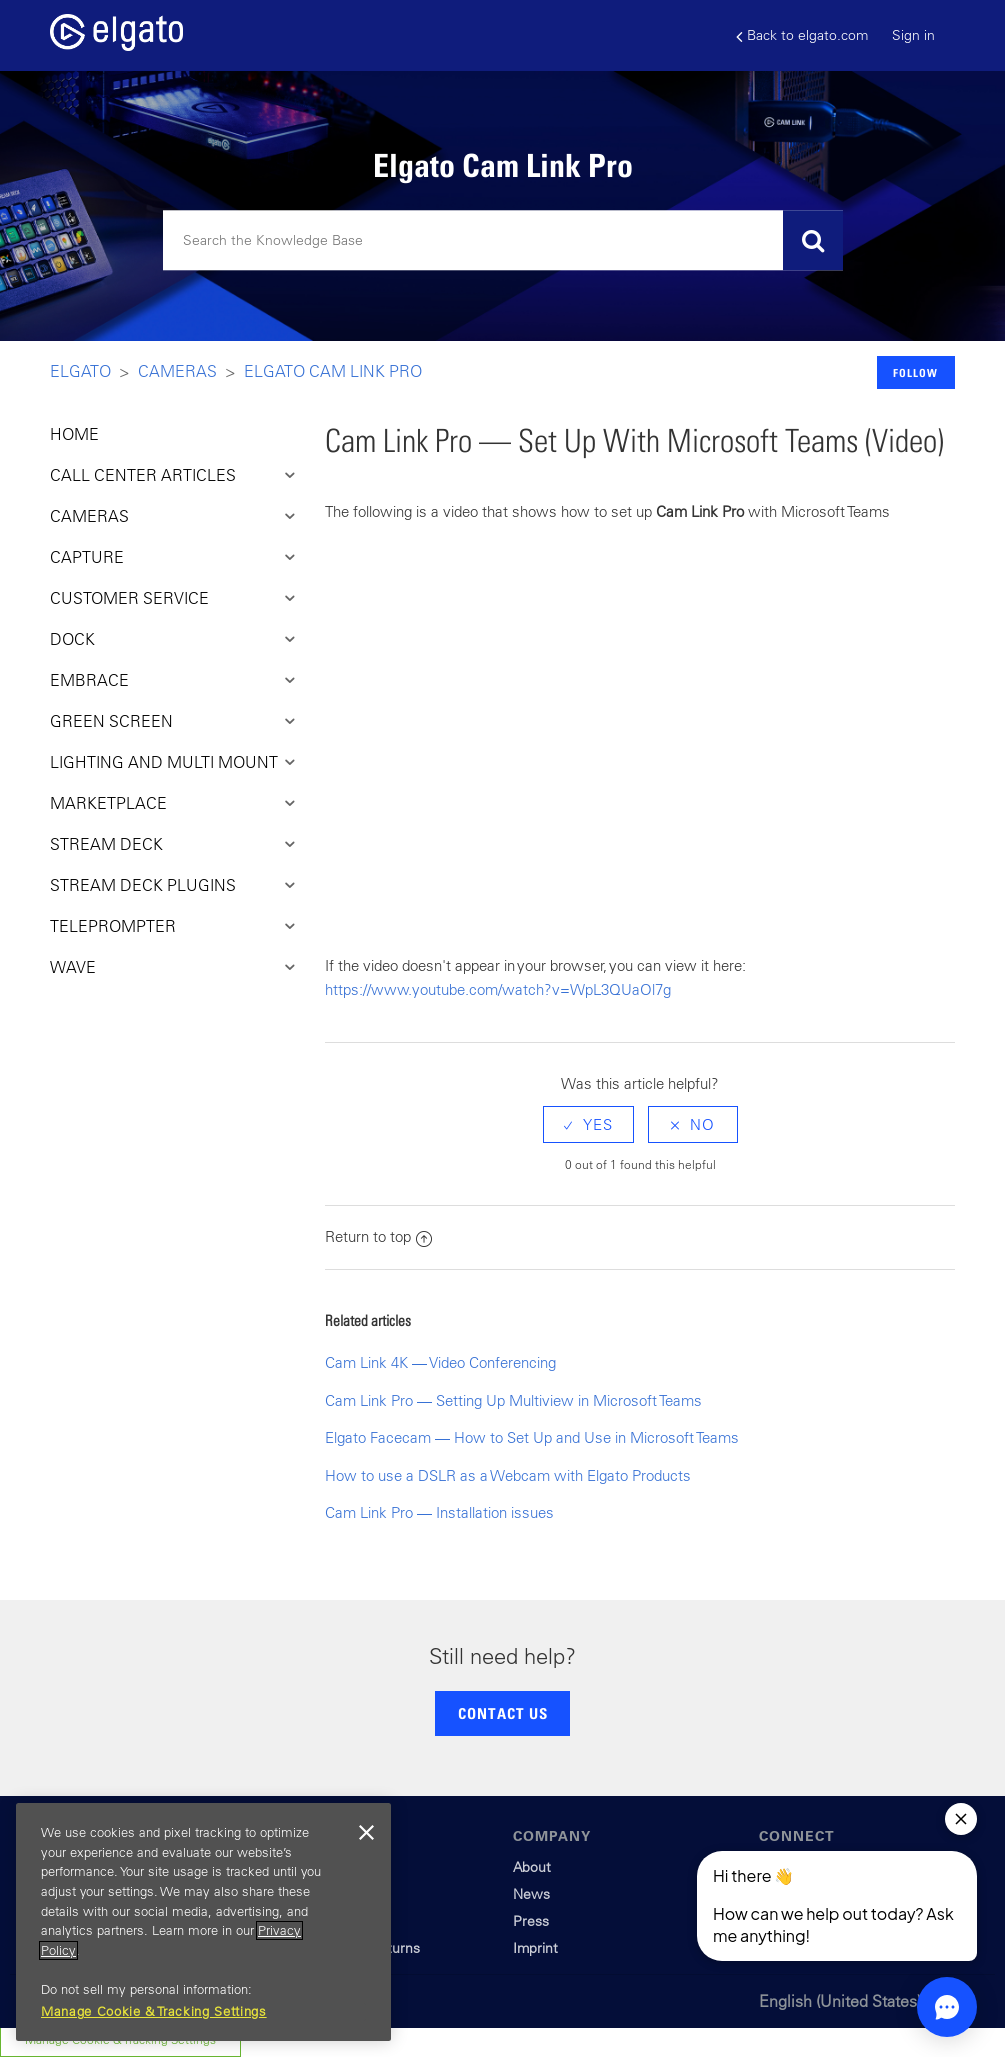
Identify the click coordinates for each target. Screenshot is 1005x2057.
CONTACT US (503, 1713)
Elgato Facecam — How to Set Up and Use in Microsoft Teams (532, 1437)
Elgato (80, 371)
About (532, 1867)
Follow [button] (915, 372)
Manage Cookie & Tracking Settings (154, 2011)
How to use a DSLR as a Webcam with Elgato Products (508, 1475)
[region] (203, 1922)
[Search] (503, 241)
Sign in (913, 35)
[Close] (366, 1833)
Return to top (378, 1236)
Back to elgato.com (802, 35)
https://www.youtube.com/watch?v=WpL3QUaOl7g (498, 989)
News (531, 1894)
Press (531, 1921)
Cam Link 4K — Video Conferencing (440, 1362)
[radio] (588, 1124)
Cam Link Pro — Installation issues (439, 1512)
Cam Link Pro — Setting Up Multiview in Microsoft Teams (513, 1400)
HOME (74, 434)
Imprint (535, 1948)
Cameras (177, 371)
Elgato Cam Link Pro (333, 371)
